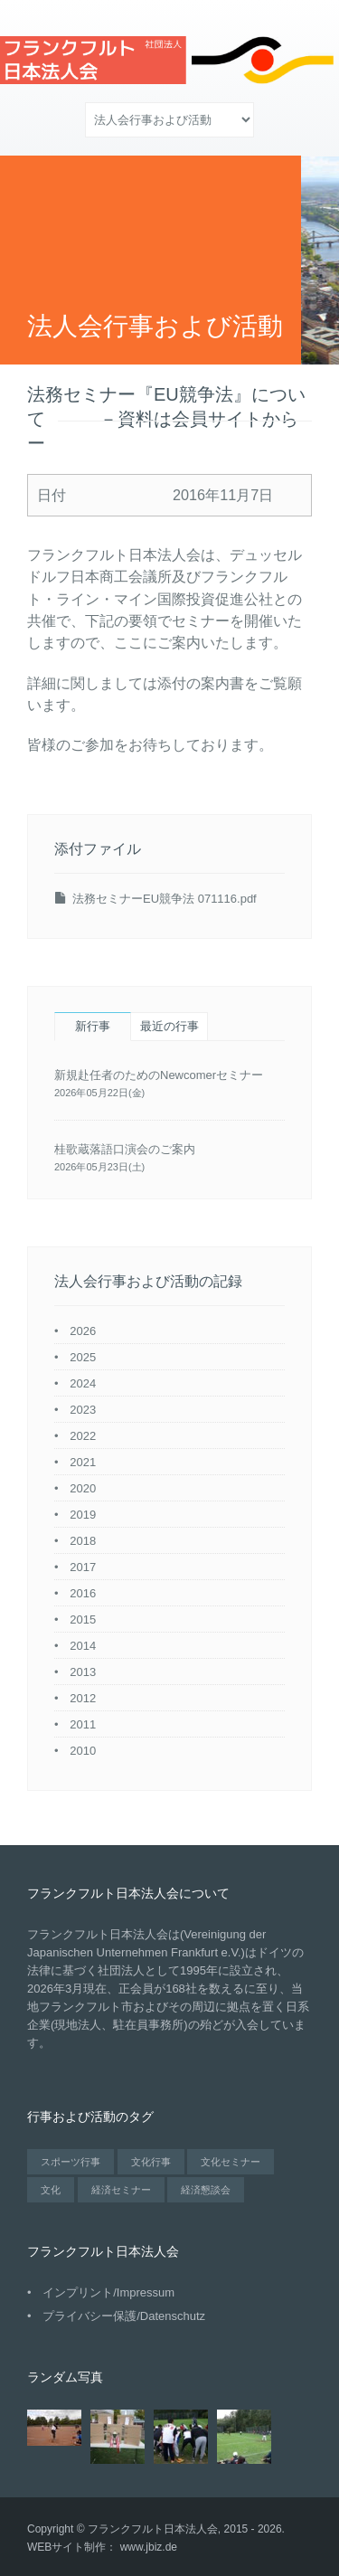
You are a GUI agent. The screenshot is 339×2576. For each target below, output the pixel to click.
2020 (83, 1488)
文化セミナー (230, 2161)
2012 (83, 1698)
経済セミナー (121, 2189)
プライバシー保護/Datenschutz (123, 2316)
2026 (83, 1331)
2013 (83, 1672)
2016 (83, 1593)
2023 (83, 1409)
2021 (83, 1462)
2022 (83, 1436)
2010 (83, 1750)
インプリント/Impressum (108, 2292)
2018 (83, 1541)
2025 (83, 1357)
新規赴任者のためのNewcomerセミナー (158, 1075)
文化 (51, 2189)
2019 (83, 1514)
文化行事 (151, 2161)
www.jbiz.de (148, 2547)
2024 (83, 1383)
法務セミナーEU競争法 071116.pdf (164, 898)
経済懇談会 (206, 2189)
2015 (83, 1619)
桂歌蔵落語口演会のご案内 (124, 1149)
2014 (83, 1646)
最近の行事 (169, 1026)
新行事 (92, 1026)
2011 (83, 1724)
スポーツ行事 (70, 2161)
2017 (83, 1567)
